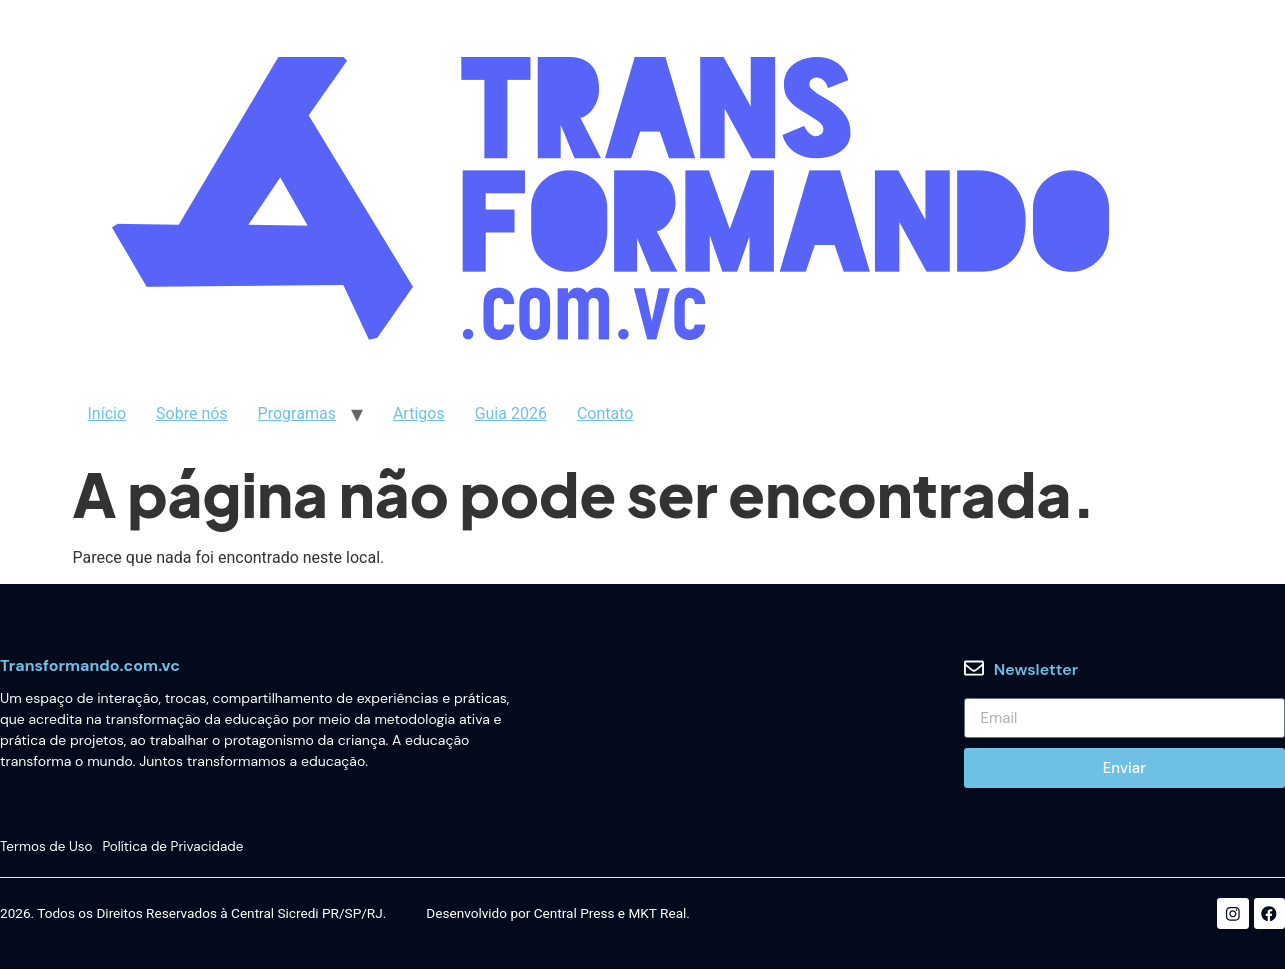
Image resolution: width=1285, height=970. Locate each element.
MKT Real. (658, 915)
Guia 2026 (511, 413)
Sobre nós (192, 413)
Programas (297, 413)
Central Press (574, 915)
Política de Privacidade (174, 846)
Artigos (419, 413)
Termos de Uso (46, 846)
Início (107, 413)
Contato (605, 413)
